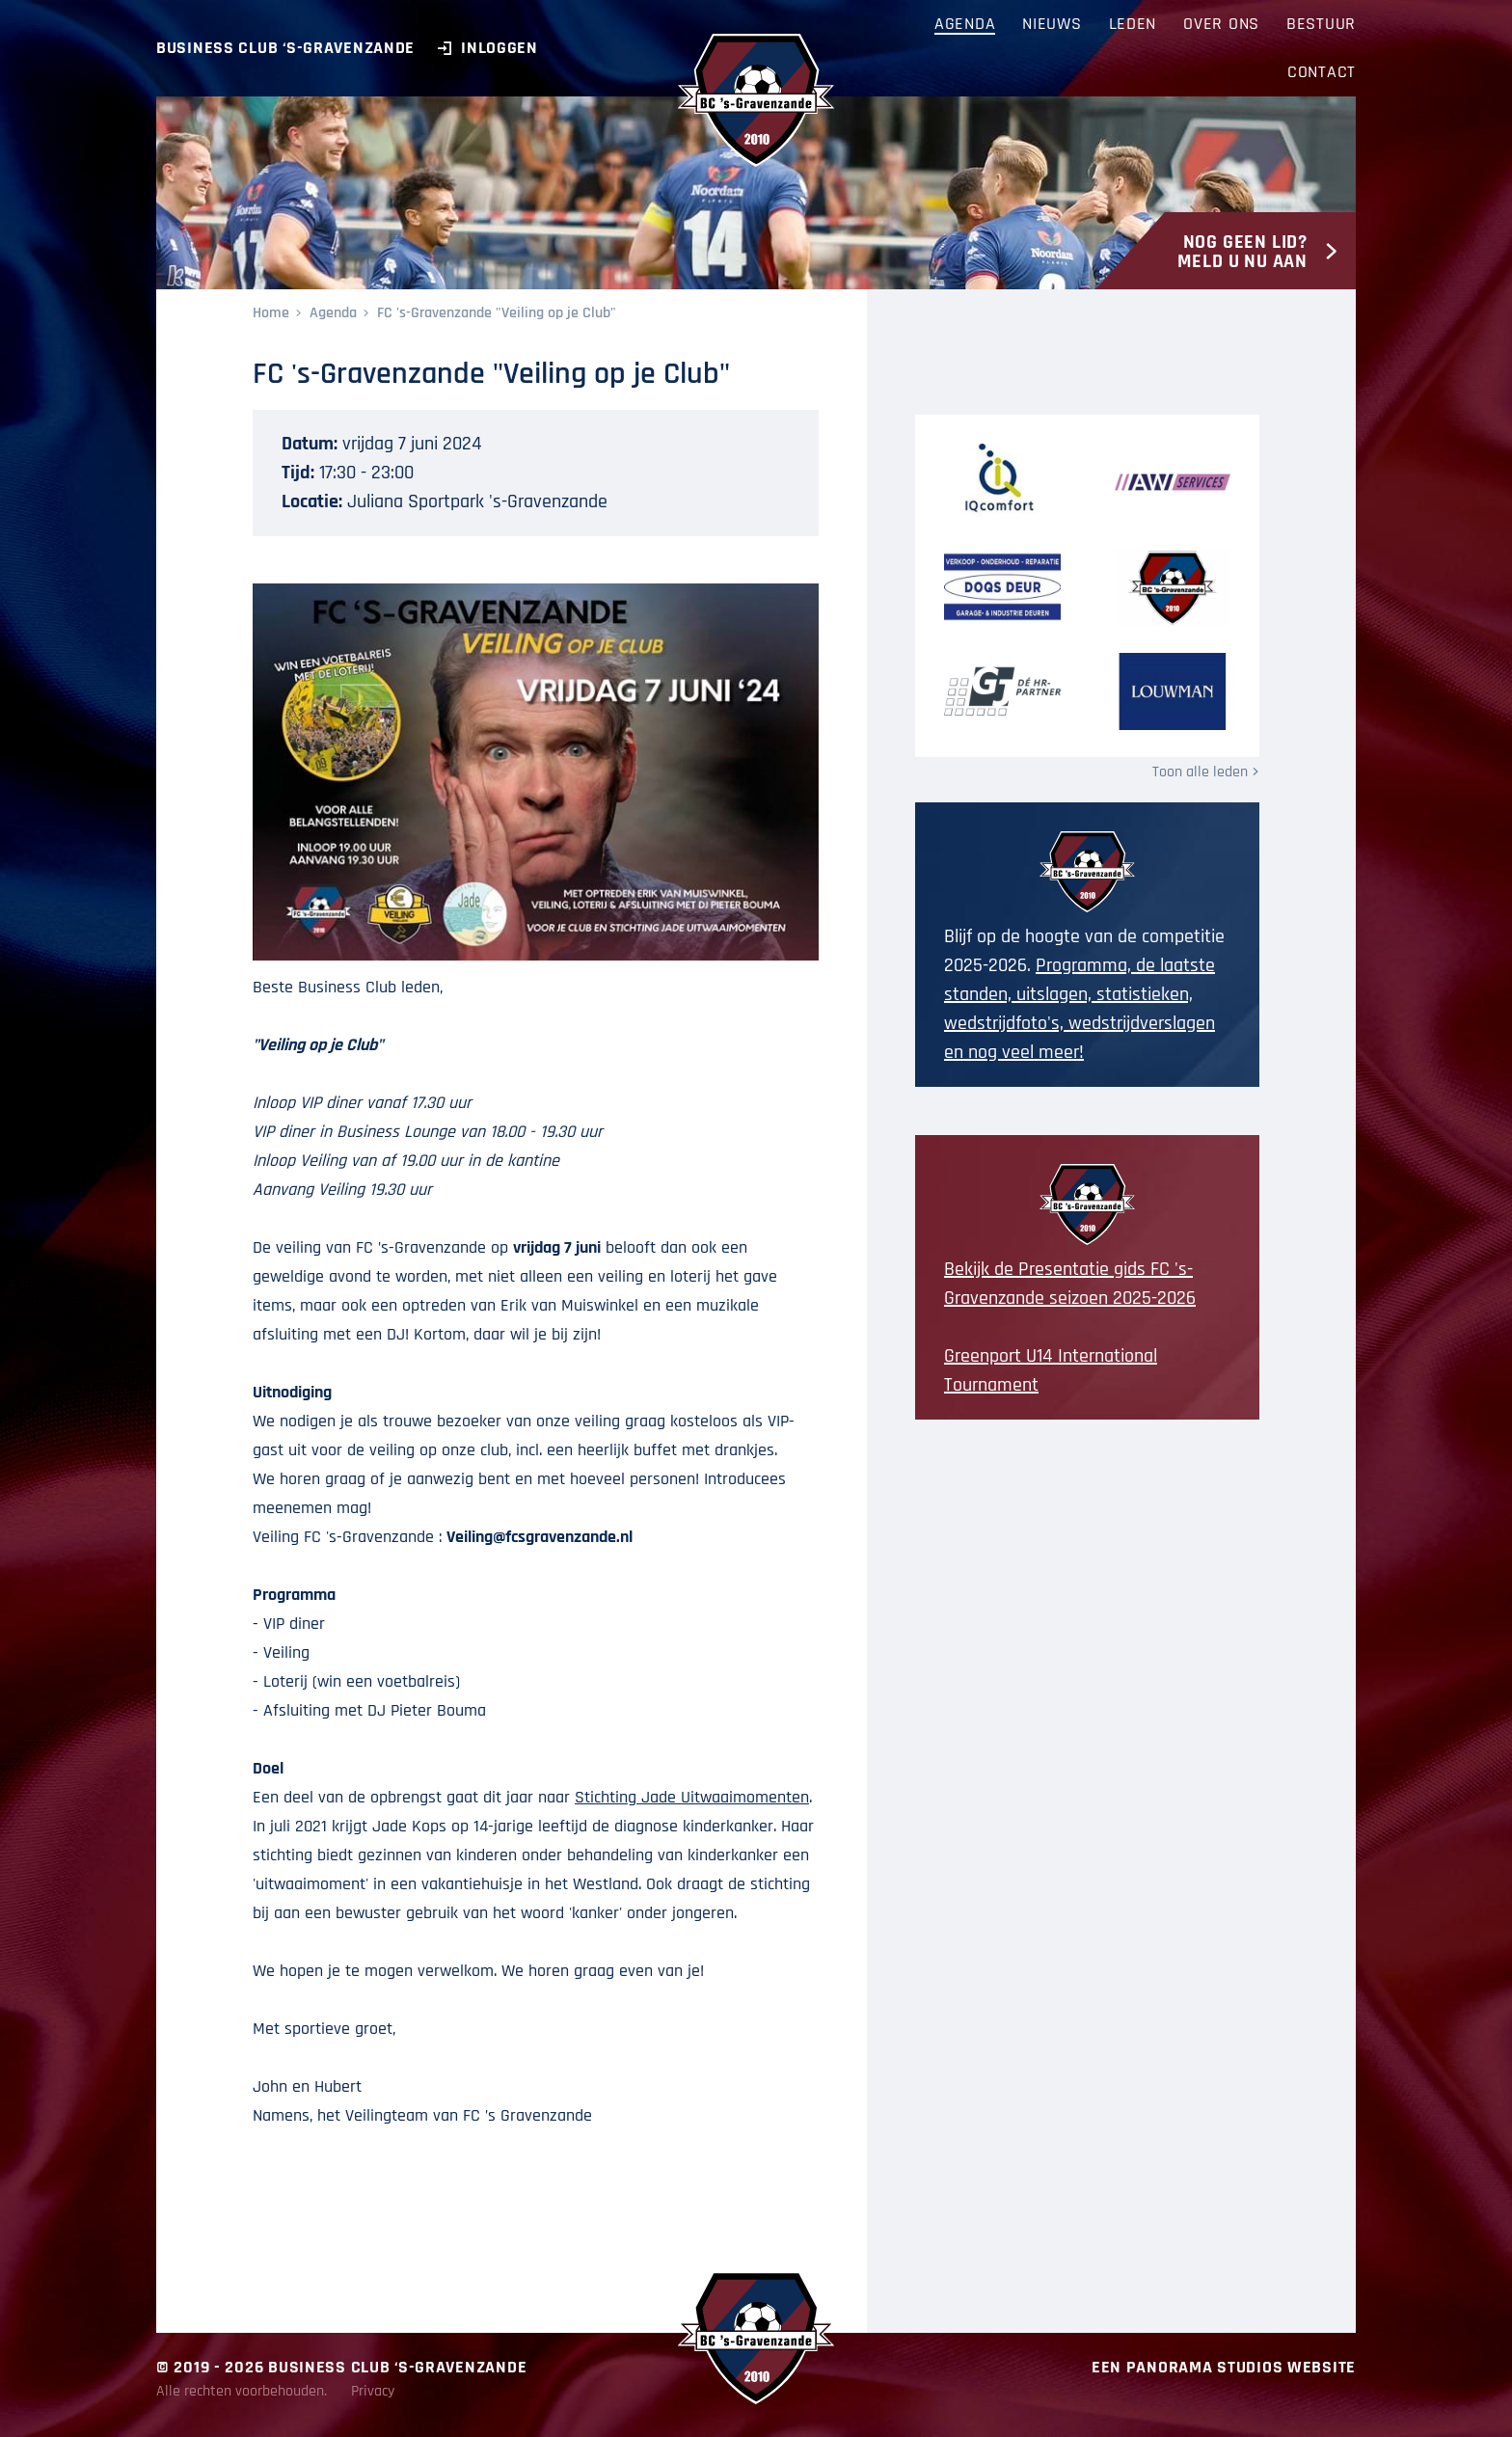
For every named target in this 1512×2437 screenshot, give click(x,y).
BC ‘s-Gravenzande (756, 100)
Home (271, 313)
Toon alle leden (1200, 772)
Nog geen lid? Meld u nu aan (1242, 252)
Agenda (333, 313)
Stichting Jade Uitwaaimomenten (692, 1797)
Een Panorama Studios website (1224, 2367)
